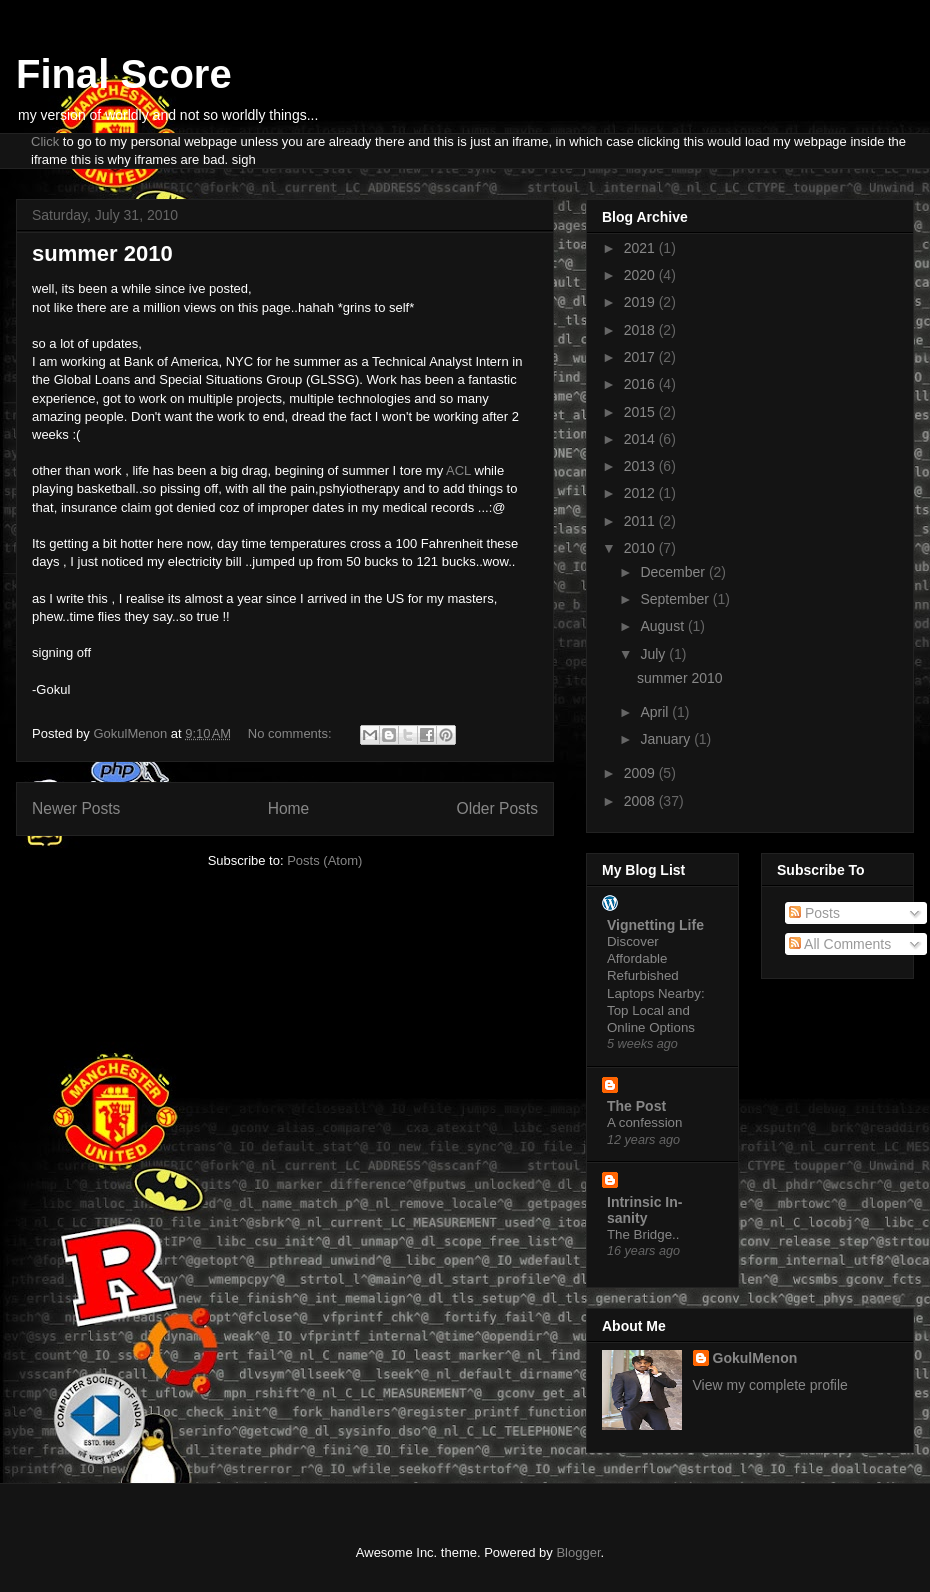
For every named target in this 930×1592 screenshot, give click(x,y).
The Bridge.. (643, 1234)
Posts (814, 913)
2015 (641, 412)
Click (45, 141)
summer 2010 (102, 253)
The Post (636, 1106)
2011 (641, 521)
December (674, 572)
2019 (641, 302)
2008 (641, 801)
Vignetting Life (655, 925)
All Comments (840, 944)
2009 (641, 773)
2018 (641, 330)
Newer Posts (76, 808)
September (676, 599)
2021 (641, 248)
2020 (641, 275)
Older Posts (497, 808)
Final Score (124, 74)
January (667, 739)
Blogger (578, 1552)
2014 (641, 439)
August (663, 626)
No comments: (291, 733)
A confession (644, 1122)
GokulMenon (755, 1358)
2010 (641, 548)
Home (289, 808)
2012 (641, 493)
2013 (641, 466)
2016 (641, 384)
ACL (458, 470)
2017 (641, 357)
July (654, 654)
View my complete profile (770, 1385)
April (656, 712)
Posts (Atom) (324, 860)
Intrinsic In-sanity (644, 1210)
